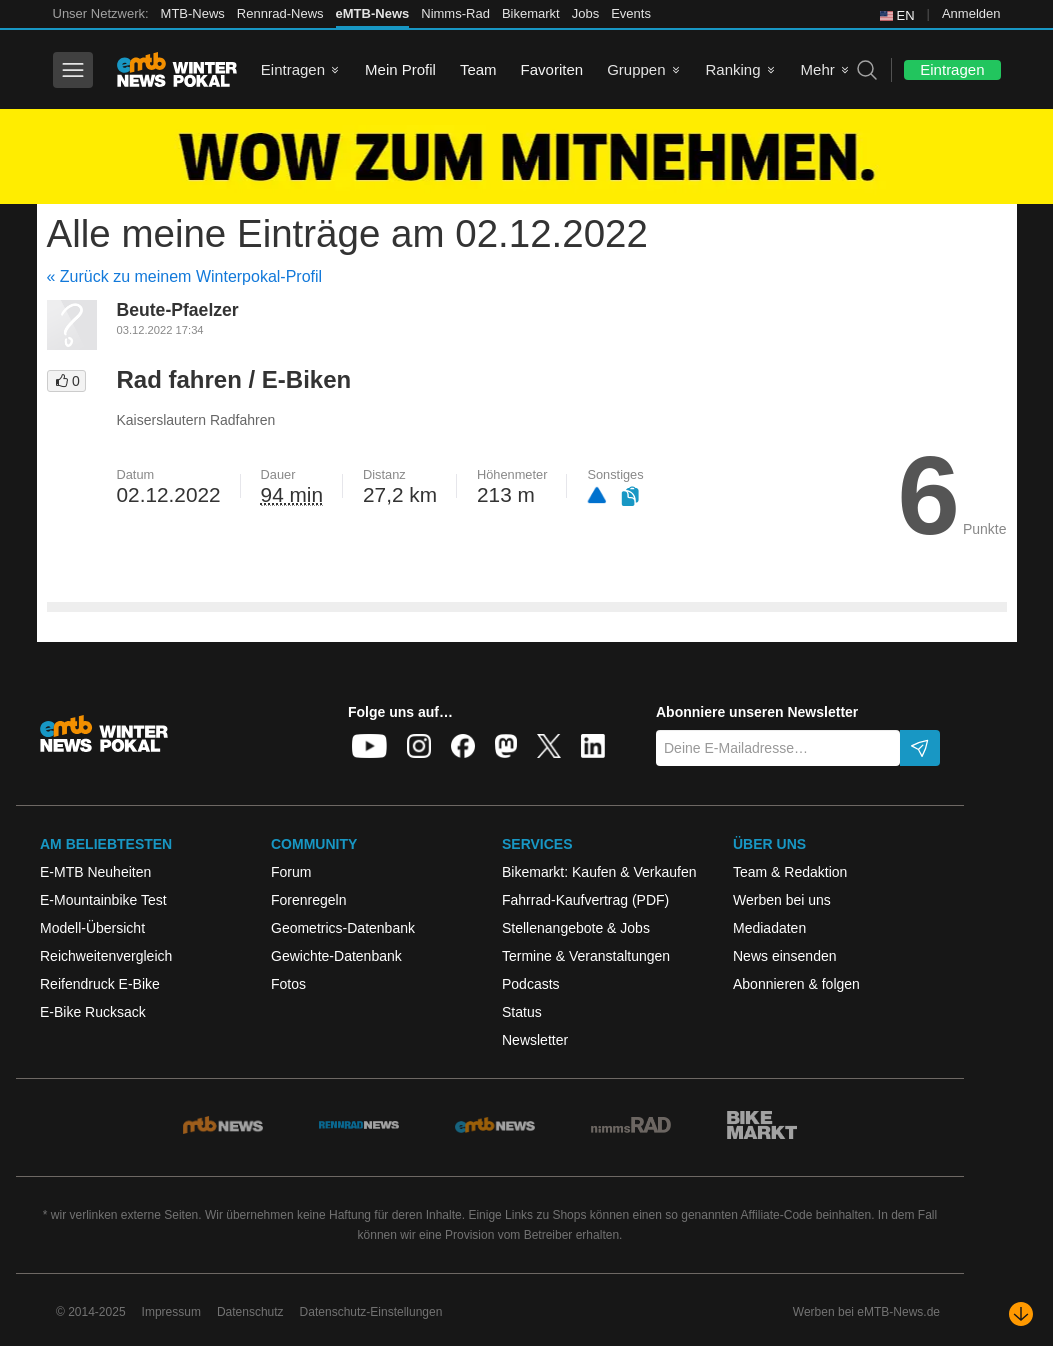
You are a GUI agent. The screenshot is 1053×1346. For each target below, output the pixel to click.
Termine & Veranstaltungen (586, 956)
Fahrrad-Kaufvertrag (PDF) (585, 900)
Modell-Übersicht (92, 928)
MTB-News (193, 13)
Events (631, 13)
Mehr (818, 69)
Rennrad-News (280, 13)
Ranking (733, 69)
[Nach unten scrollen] (1021, 1314)
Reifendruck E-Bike (100, 984)
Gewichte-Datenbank (336, 956)
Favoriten (552, 69)
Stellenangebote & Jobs (576, 928)
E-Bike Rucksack (93, 1012)
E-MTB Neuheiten (95, 872)
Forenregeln (309, 900)
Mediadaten (769, 928)
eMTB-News (373, 13)
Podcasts (531, 984)
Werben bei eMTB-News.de (866, 1312)
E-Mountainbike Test (103, 900)
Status (522, 1012)
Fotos (288, 984)
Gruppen (636, 69)
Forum (291, 872)
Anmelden (971, 13)
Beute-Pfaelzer (178, 310)
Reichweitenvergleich (106, 956)
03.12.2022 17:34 (160, 330)
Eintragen (293, 69)
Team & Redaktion (790, 872)
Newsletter (535, 1040)
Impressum (171, 1312)
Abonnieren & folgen (796, 984)
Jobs (585, 13)
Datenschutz (250, 1312)
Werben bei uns (782, 900)
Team (478, 69)
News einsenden (785, 956)
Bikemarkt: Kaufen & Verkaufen (599, 872)
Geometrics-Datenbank (343, 928)
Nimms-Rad (455, 13)
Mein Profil (400, 69)
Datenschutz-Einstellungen (371, 1312)
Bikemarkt (531, 13)
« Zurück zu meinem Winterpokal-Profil (185, 276)
